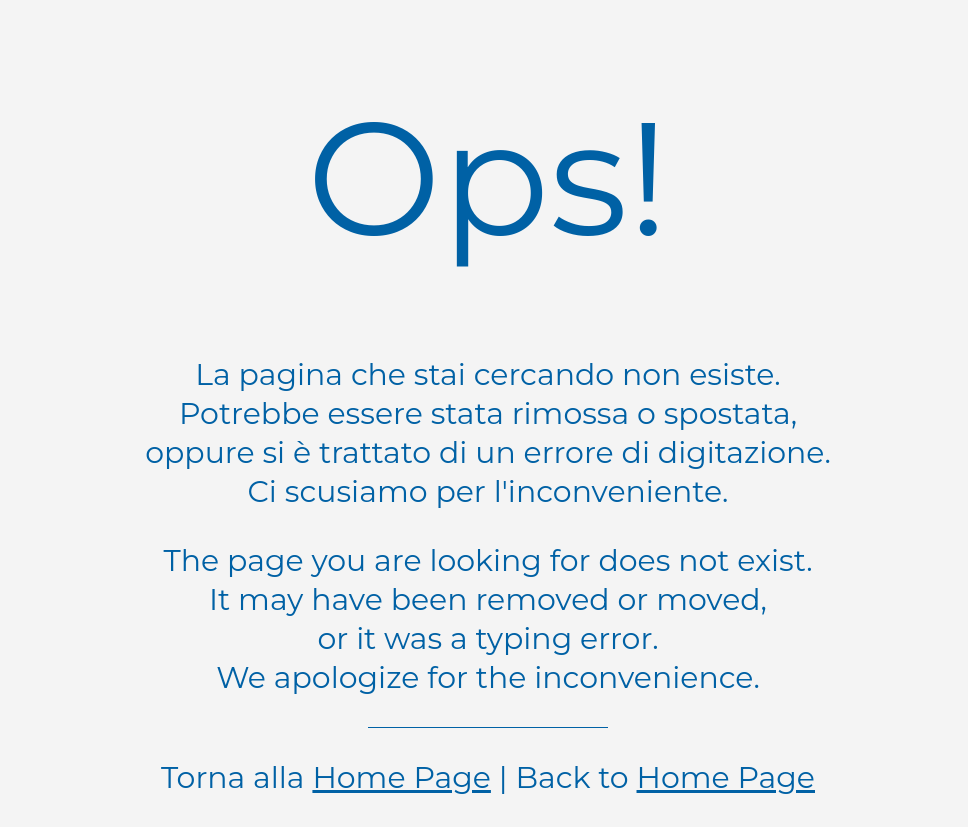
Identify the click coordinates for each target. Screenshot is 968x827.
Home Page (401, 777)
